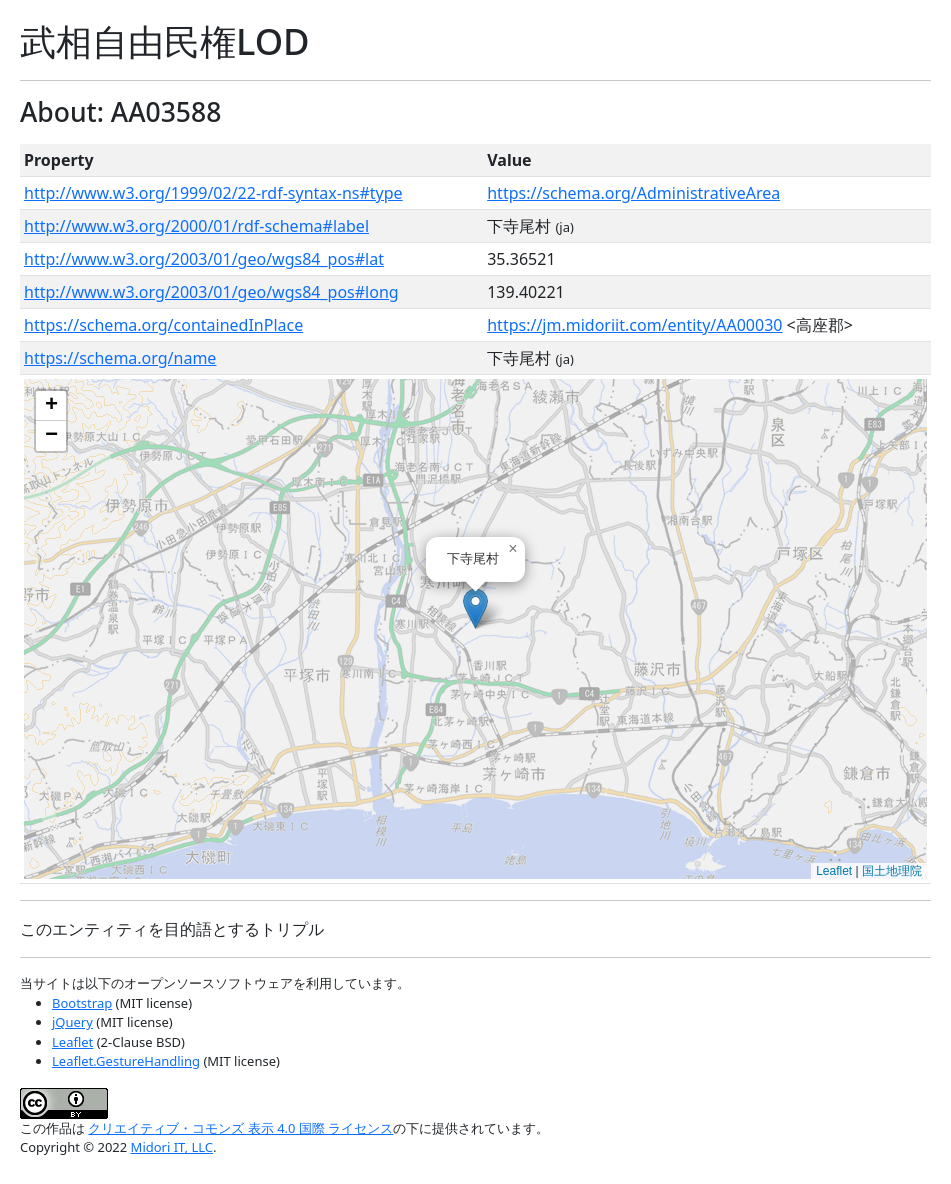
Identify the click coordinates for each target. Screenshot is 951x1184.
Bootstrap (82, 1003)
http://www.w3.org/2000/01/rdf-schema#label (196, 226)
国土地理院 (892, 871)
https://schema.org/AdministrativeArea (633, 193)
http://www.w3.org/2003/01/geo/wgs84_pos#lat (204, 259)
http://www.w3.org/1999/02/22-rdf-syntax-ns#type (213, 193)
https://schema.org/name (120, 358)
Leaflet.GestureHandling (126, 1061)
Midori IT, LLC (172, 1147)
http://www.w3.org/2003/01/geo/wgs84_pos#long (211, 292)
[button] (475, 608)
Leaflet (834, 871)
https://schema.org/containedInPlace (163, 325)
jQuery (72, 1022)
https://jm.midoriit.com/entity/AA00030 (634, 325)
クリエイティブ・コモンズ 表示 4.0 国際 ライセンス (240, 1128)
